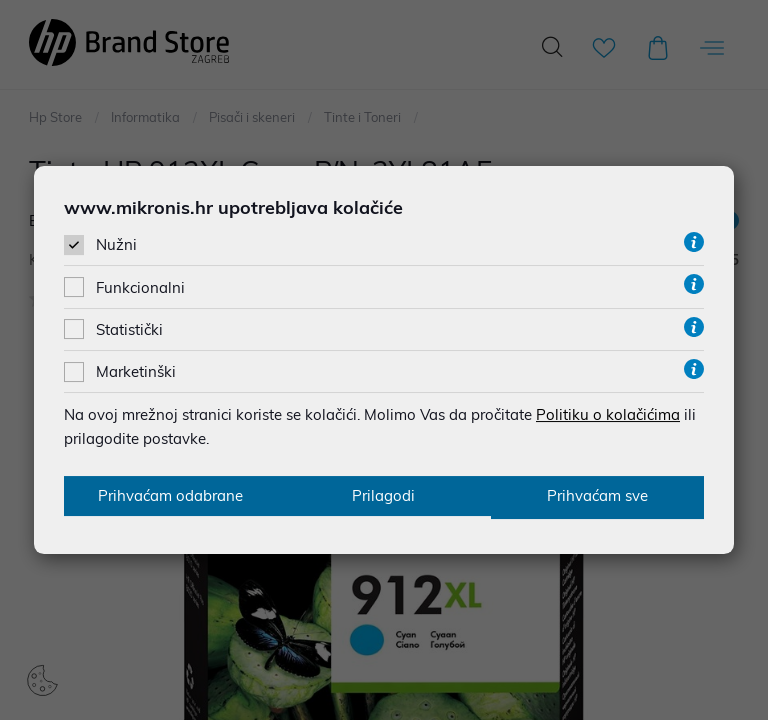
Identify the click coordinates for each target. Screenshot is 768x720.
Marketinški (136, 370)
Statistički (129, 328)
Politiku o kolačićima (608, 413)
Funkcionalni (140, 286)
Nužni (116, 244)
